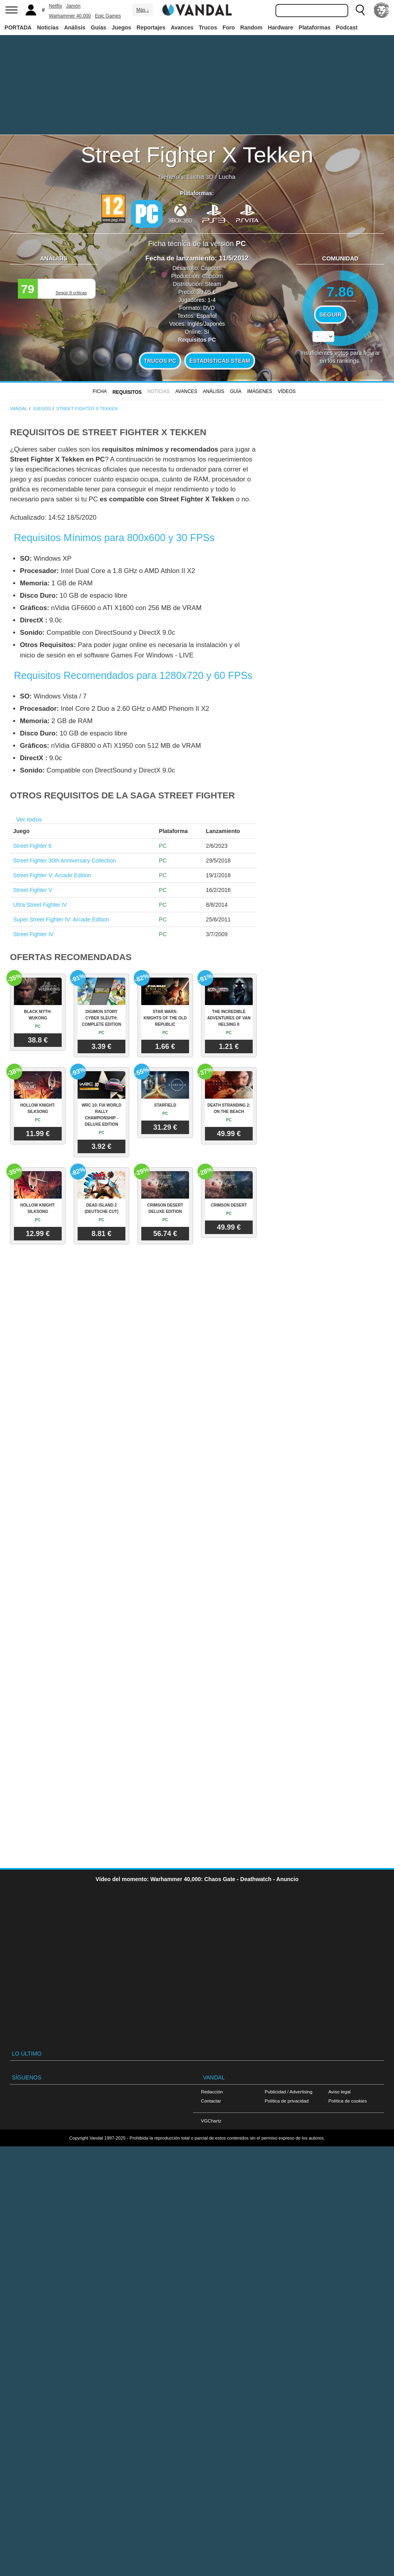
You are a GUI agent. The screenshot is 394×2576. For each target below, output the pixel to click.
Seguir (330, 314)
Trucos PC (160, 361)
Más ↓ (142, 10)
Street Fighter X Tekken (197, 154)
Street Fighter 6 (32, 846)
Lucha (226, 176)
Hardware (280, 27)
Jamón (73, 6)
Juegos (121, 27)
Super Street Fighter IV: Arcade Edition (61, 919)
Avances (182, 27)
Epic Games (108, 16)
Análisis (75, 27)
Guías (98, 27)
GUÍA (236, 391)
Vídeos (287, 391)
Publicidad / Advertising (288, 2091)
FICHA (100, 391)
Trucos (208, 27)
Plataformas (314, 27)
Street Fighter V (32, 890)
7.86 (340, 291)
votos (340, 355)
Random (251, 27)
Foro (228, 27)
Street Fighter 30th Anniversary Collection (64, 860)
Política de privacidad (286, 2100)
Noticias (48, 27)
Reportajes (151, 27)
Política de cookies (347, 2100)
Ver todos (29, 819)
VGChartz (211, 2120)
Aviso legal (339, 2091)
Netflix (55, 6)
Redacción (212, 2091)
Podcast (346, 27)
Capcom (211, 268)
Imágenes (259, 391)
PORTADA (17, 27)
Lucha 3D (200, 176)
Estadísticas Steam (219, 361)
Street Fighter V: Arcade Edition (52, 875)
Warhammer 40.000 (70, 16)
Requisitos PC (197, 339)
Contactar (211, 2100)
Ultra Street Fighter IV (40, 905)
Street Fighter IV (33, 934)
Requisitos (127, 392)
